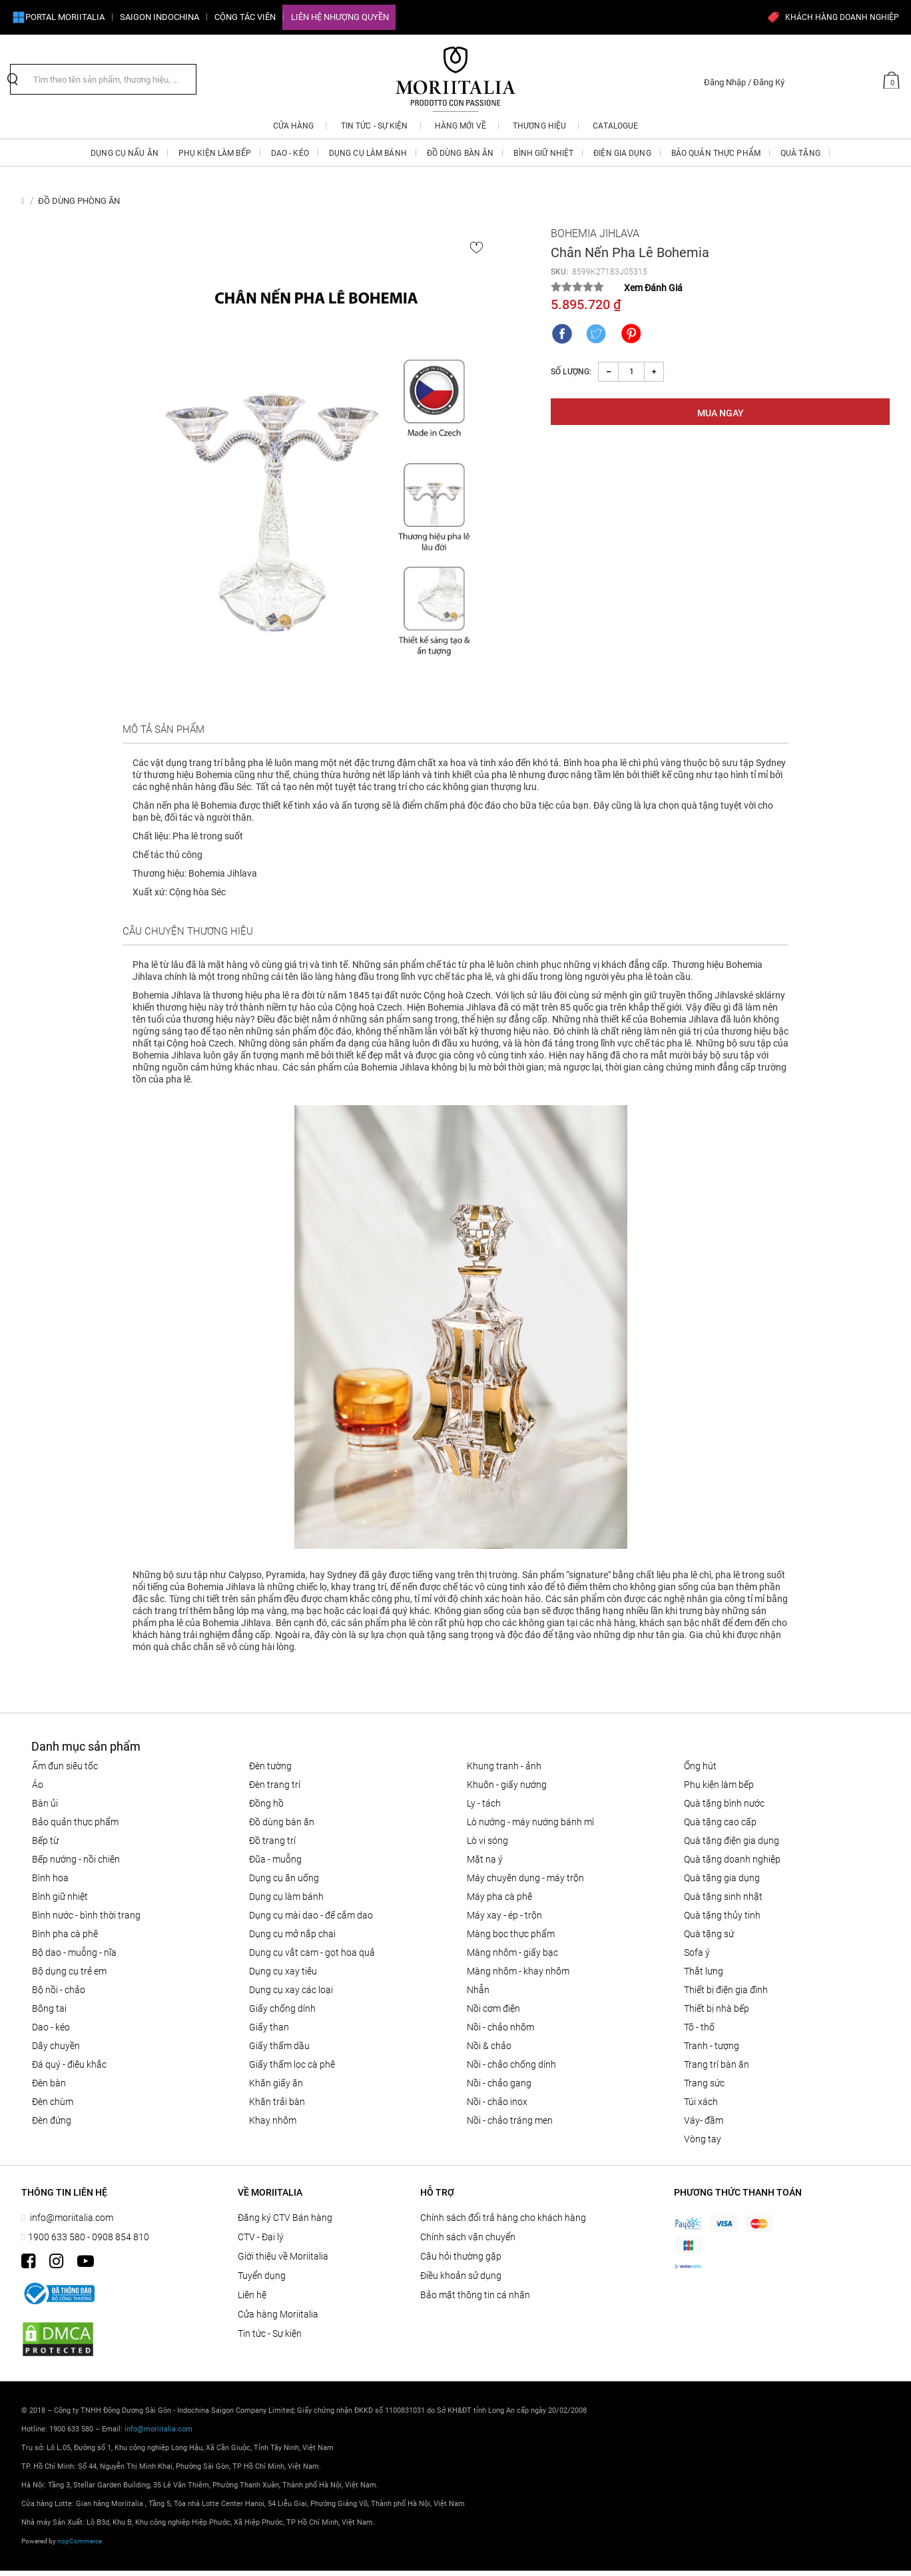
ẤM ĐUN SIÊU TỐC (65, 1766)
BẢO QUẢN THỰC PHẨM (75, 1822)
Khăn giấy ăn (276, 2083)
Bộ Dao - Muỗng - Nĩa (74, 1952)
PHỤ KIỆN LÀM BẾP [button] (214, 153)
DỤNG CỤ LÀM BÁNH (286, 1896)
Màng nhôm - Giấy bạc (512, 1952)
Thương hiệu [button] (539, 126)
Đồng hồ (266, 1803)
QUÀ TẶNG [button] (800, 153)
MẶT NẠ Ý (485, 1859)
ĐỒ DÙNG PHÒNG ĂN (79, 201)
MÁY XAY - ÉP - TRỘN (504, 1915)
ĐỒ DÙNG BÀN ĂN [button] (460, 153)
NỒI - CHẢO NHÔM (500, 2027)
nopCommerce (79, 2541)
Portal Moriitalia (58, 17)
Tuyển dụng (262, 2275)
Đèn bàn (49, 2083)
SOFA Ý (697, 1952)
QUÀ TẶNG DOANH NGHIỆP (732, 1859)
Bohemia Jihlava (595, 233)
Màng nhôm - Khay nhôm (518, 1971)
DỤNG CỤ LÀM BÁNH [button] (368, 153)
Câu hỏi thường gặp (460, 2256)
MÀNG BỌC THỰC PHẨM (511, 1934)
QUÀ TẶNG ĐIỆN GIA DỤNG (731, 1840)
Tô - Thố (699, 2027)
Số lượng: (571, 371)
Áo (37, 1784)
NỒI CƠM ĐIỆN (493, 2008)
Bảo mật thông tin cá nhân (475, 2295)
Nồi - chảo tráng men (510, 2120)
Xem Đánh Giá (653, 287)
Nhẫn (478, 1989)
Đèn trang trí (274, 1784)
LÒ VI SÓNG (487, 1840)
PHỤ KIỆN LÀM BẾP (719, 1784)
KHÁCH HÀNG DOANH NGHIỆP (832, 17)
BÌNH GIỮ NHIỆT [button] (543, 153)
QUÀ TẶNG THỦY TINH (722, 1915)
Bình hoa (50, 1878)
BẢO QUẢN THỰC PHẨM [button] (715, 153)
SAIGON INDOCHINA (159, 17)
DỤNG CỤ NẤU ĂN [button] (124, 153)
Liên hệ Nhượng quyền (340, 17)
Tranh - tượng (711, 2045)
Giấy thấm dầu (279, 2045)
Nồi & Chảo (489, 2045)
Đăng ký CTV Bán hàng (285, 2217)
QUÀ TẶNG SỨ (709, 1934)
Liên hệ (252, 2295)
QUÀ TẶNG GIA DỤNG (722, 1878)
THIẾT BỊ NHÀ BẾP (716, 2008)
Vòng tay (702, 2139)
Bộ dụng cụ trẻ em (69, 1971)
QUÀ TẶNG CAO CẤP (720, 1822)
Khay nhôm (272, 2120)
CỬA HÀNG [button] (293, 126)
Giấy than (269, 2027)
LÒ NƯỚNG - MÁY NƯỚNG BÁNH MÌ (530, 1822)
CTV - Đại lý (261, 2237)
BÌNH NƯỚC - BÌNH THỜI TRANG (86, 1915)
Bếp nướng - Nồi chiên (76, 1859)
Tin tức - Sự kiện (270, 2333)
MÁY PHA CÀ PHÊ (499, 1896)
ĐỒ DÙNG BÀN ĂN (281, 1822)
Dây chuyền (56, 2045)
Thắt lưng (703, 1971)
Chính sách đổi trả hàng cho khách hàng (503, 2217)
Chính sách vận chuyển (467, 2237)
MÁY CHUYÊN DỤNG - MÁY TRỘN (525, 1878)
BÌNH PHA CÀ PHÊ (65, 1934)
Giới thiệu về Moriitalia (283, 2256)
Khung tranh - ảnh (504, 1766)
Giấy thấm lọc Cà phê (292, 2064)
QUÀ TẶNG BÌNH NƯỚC (724, 1803)
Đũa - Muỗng (275, 1859)
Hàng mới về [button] (460, 126)
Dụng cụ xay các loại (291, 1989)
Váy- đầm (703, 2120)
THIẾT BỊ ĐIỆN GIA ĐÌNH (726, 1989)
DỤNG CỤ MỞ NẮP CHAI (292, 1934)
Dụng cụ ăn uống (284, 1878)
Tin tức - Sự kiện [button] (374, 126)
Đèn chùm (52, 2101)
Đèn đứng (51, 2120)
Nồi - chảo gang (499, 2083)
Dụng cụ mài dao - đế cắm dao (311, 1915)
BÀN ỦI (45, 1803)
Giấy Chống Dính (282, 2008)
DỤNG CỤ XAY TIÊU (283, 1971)
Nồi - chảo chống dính (511, 2064)
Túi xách (701, 2101)
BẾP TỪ (45, 1840)
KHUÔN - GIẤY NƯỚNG (507, 1784)
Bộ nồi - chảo (58, 1989)
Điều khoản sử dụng (460, 2275)
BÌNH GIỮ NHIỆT (60, 1896)
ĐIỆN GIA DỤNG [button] (622, 153)
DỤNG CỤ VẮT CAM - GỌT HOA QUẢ (312, 1952)
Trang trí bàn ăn (716, 2064)
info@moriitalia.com (70, 2217)
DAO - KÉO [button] (290, 153)
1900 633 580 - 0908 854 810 (88, 2237)
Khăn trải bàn (277, 2101)
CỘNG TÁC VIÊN (245, 17)
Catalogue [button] (615, 126)
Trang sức (704, 2083)
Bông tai (49, 2008)
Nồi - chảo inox (497, 2101)
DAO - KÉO (51, 2027)
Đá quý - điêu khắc (69, 2064)
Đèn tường (270, 1766)
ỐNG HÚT (700, 1766)
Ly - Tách (484, 1803)
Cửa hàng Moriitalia (278, 2314)
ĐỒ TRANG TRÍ (272, 1840)
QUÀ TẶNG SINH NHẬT (723, 1896)
